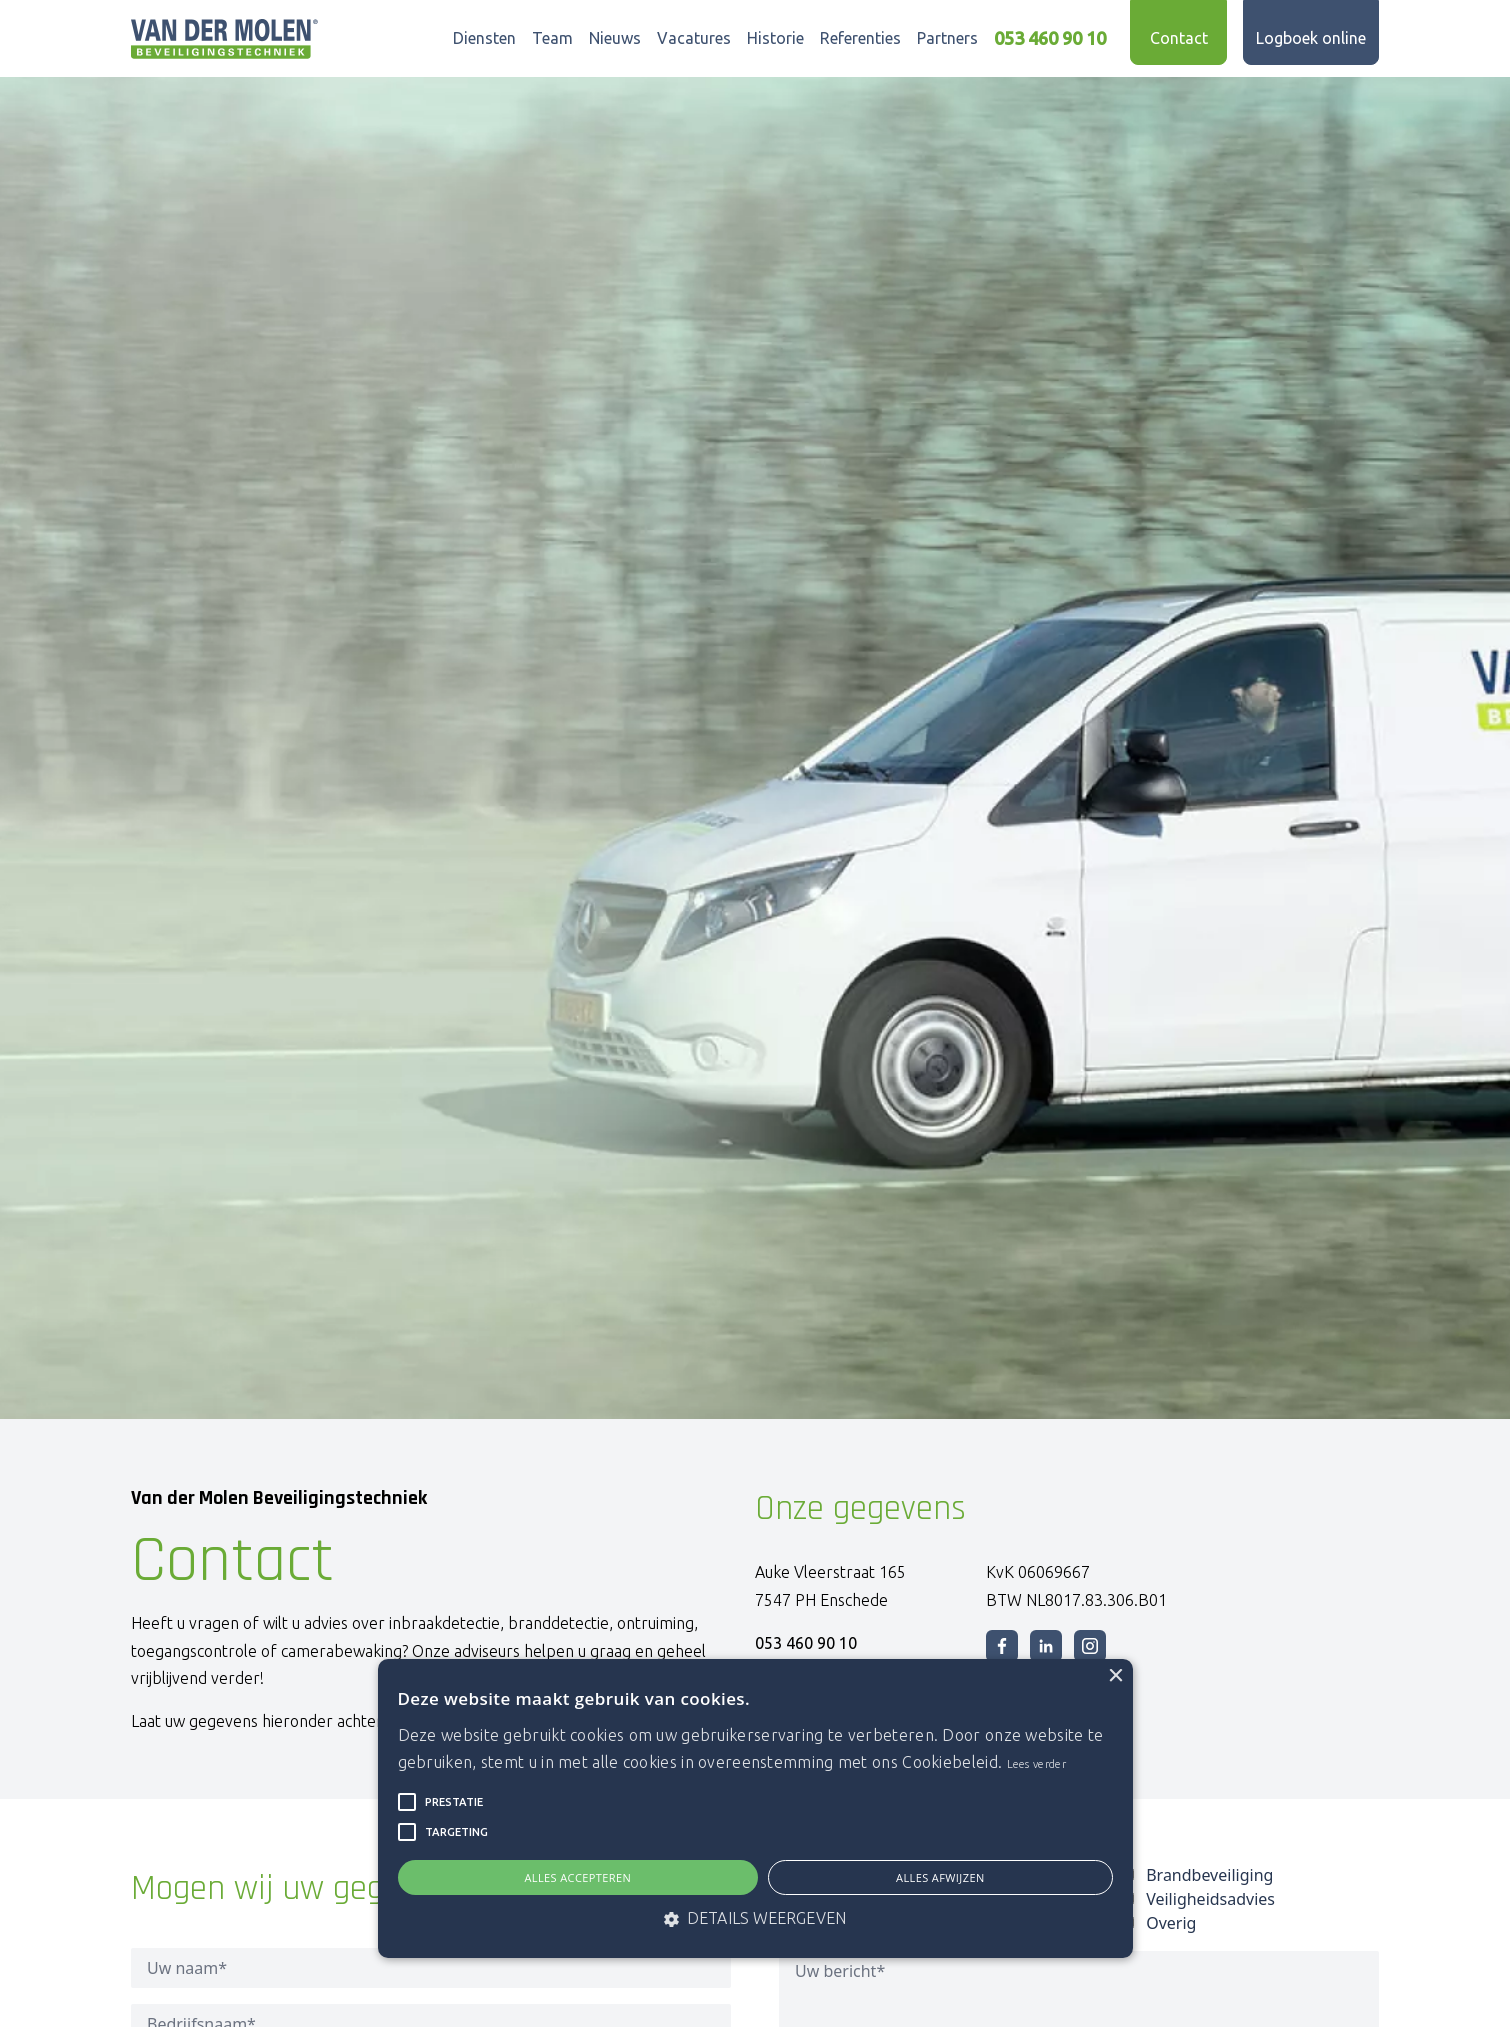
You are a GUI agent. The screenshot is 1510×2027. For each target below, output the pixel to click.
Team (552, 38)
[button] (407, 1802)
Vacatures (694, 38)
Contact (1179, 38)
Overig (1171, 1923)
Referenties (860, 38)
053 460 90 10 (1050, 38)
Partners (947, 38)
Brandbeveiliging (1209, 1875)
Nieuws (615, 38)
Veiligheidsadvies (1210, 1899)
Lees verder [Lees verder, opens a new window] (1036, 1764)
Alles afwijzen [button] (940, 1877)
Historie (775, 38)
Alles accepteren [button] (577, 1877)
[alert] (755, 1809)
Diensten (484, 38)
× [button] (1115, 1676)
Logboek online (1311, 38)
